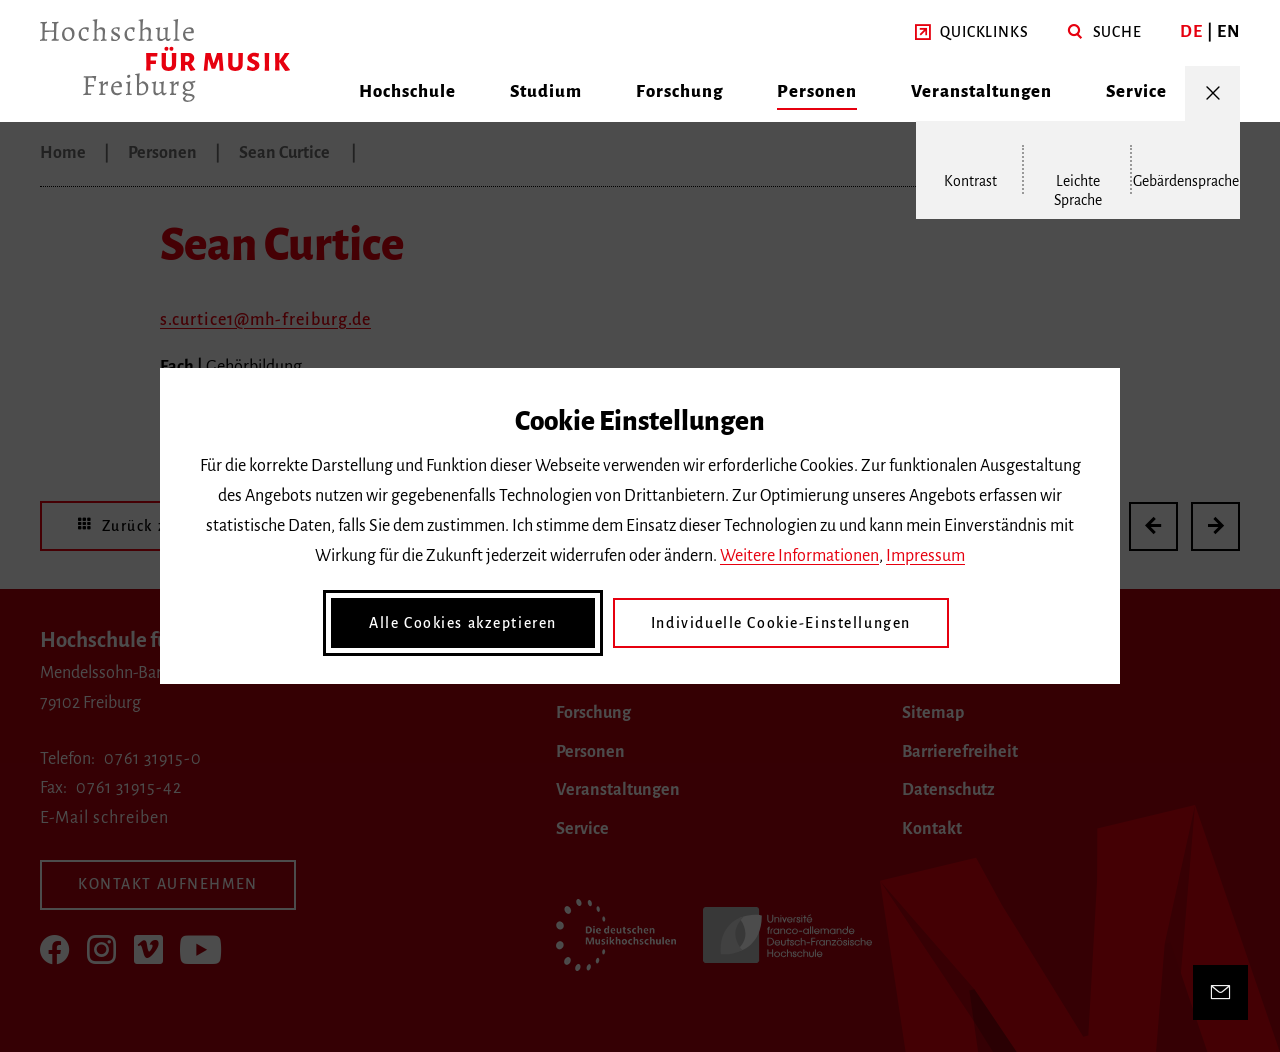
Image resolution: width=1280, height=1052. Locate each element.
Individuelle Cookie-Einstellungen (781, 623)
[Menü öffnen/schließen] (1212, 93)
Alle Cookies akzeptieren (463, 623)
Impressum (925, 556)
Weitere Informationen (799, 556)
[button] (971, 33)
